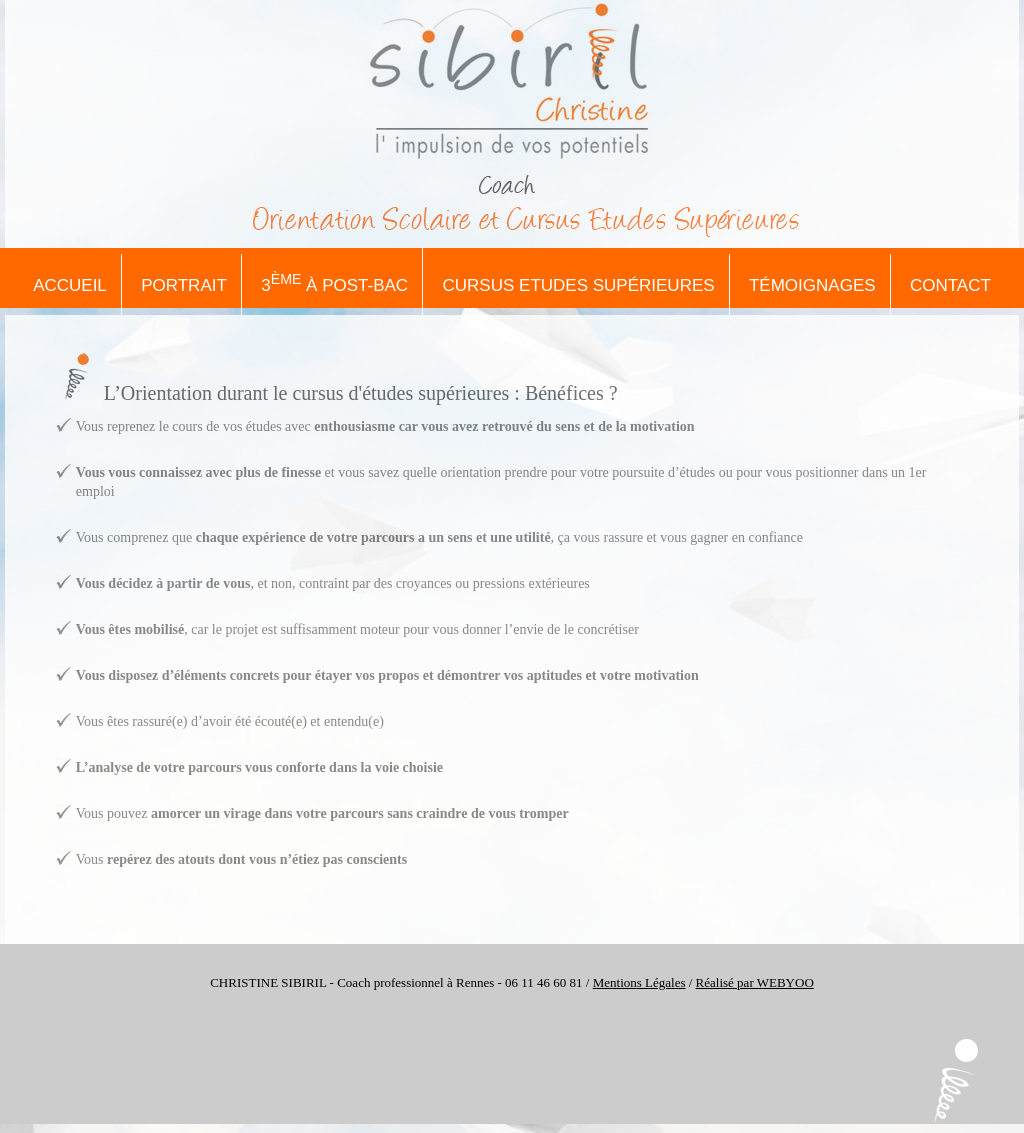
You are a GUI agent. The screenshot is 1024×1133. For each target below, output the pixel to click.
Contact (950, 285)
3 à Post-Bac (334, 283)
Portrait (184, 285)
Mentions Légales (639, 982)
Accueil (70, 285)
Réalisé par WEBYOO (755, 982)
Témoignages (812, 285)
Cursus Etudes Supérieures (579, 285)
